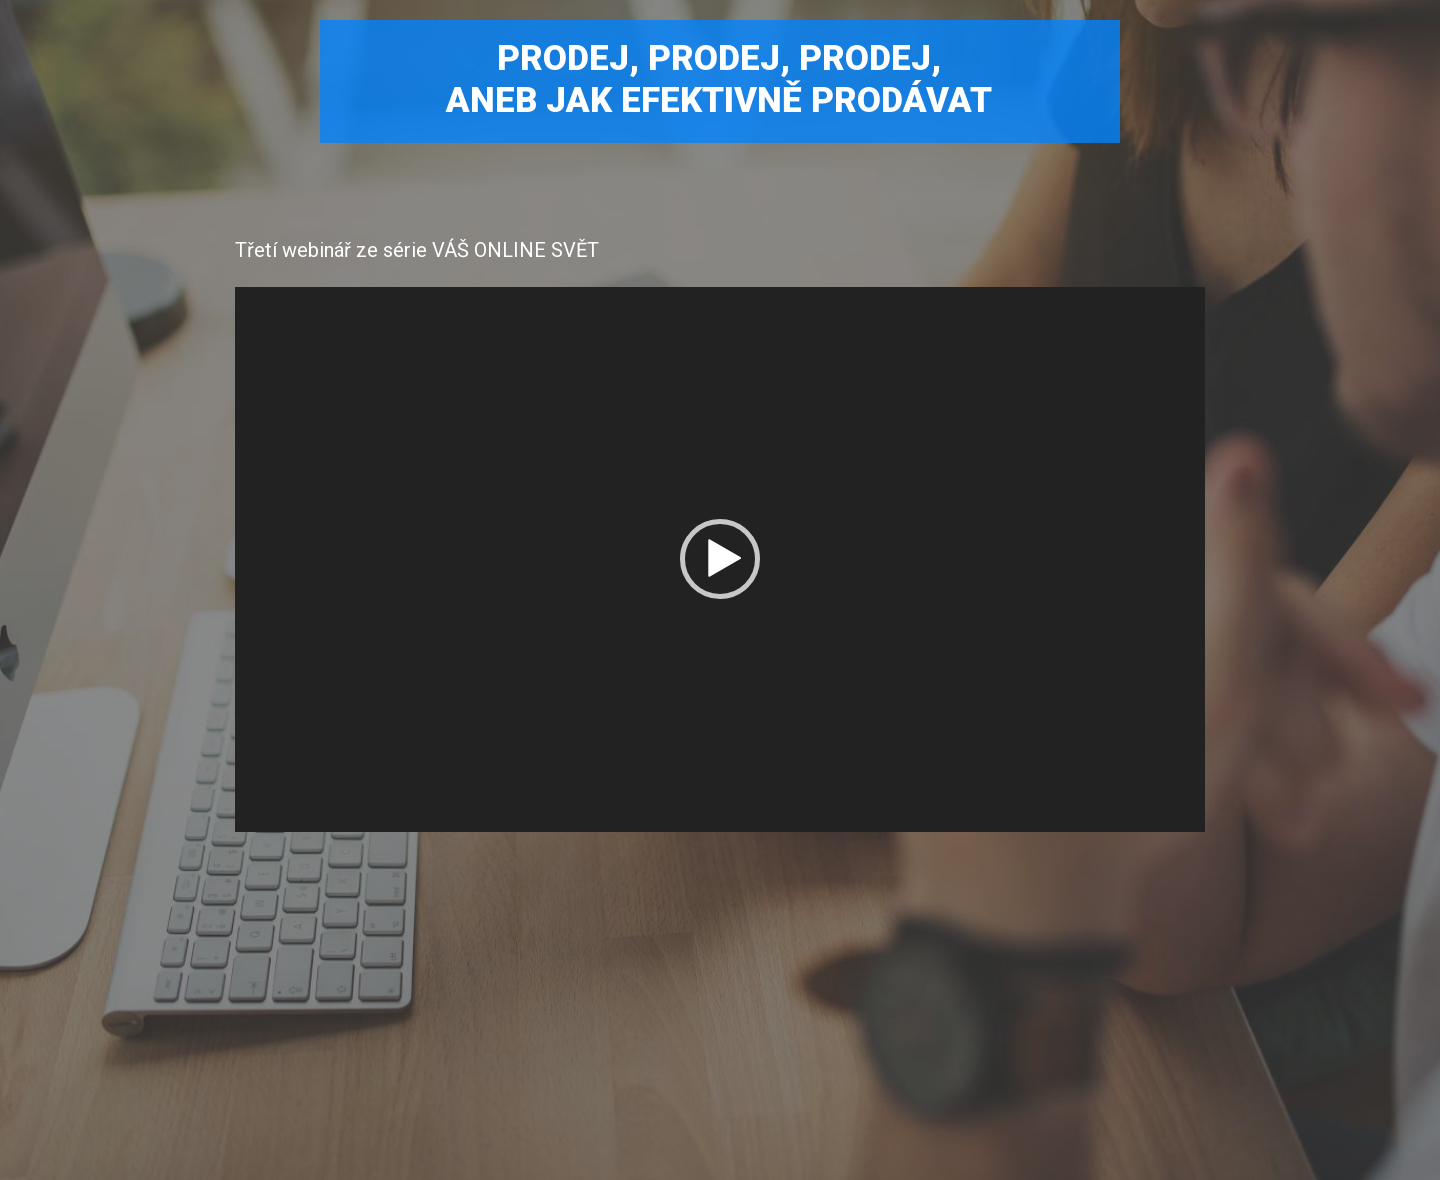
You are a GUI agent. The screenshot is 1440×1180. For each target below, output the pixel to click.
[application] (720, 560)
